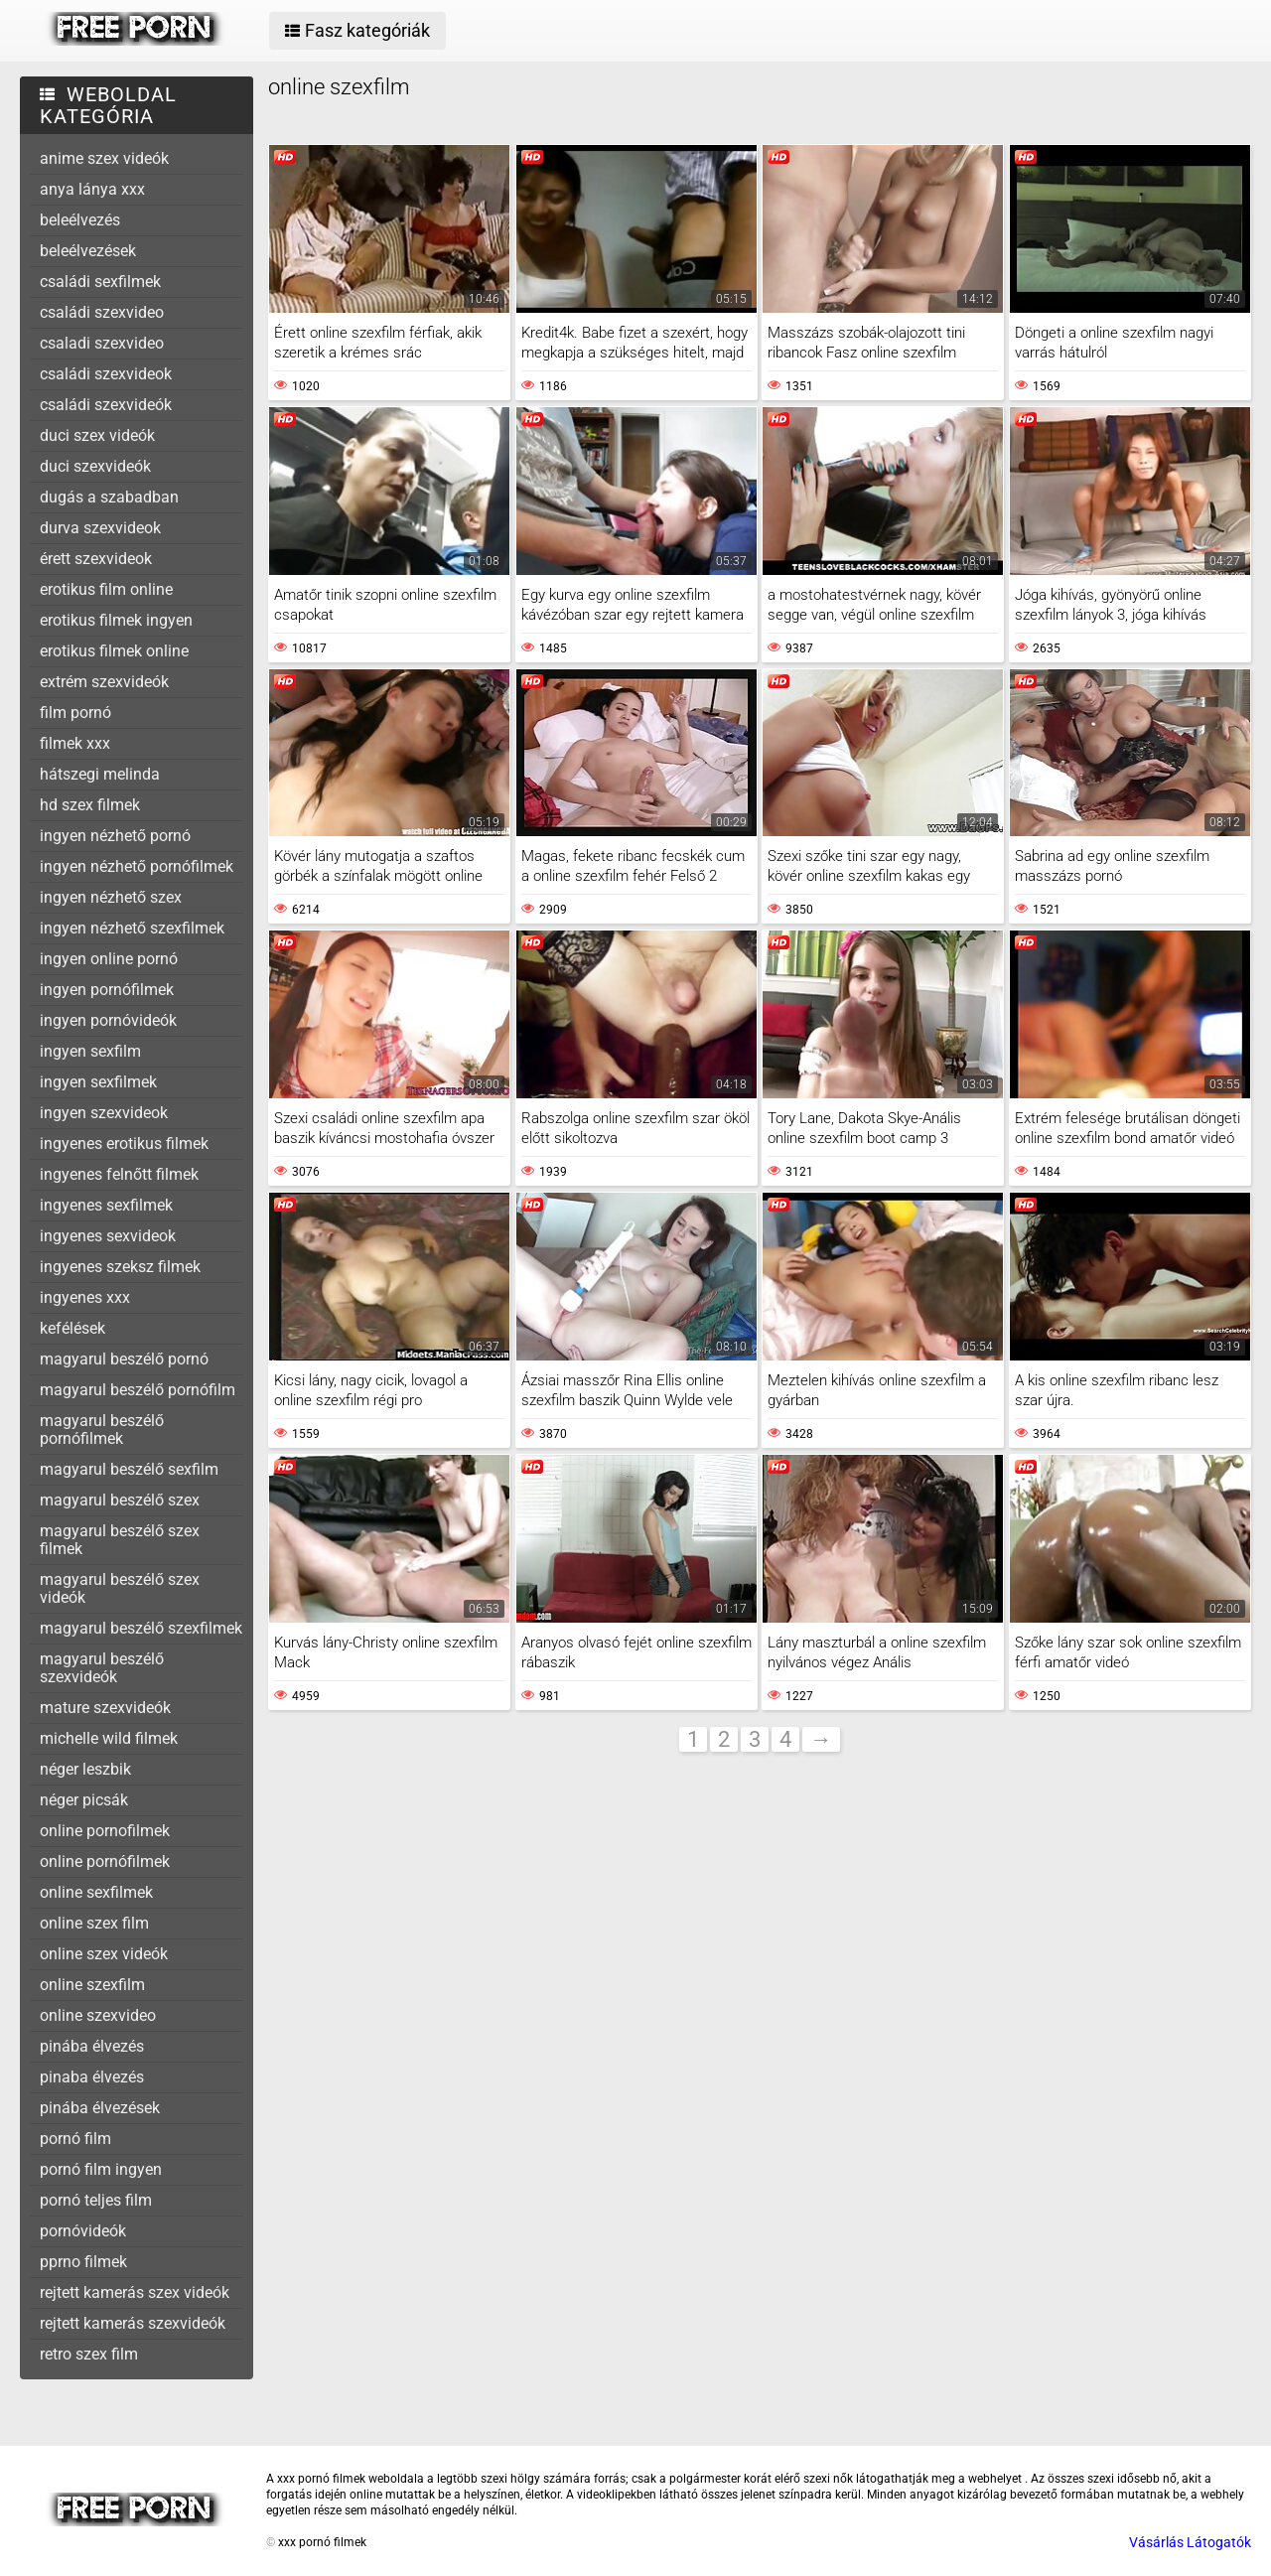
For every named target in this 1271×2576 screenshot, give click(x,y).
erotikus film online (106, 589)
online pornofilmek (105, 1830)
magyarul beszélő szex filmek (120, 1539)
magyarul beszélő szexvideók (102, 1667)
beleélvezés (80, 220)
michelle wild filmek (109, 1738)
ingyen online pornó (109, 958)
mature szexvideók (105, 1707)
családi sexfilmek (100, 281)
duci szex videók (97, 435)
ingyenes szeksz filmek (120, 1266)
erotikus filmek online (114, 651)
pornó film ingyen (101, 2169)
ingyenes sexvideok (108, 1235)
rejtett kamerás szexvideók (132, 2323)
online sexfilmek (96, 1892)
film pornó (75, 712)
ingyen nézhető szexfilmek (132, 928)
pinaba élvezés (92, 2077)
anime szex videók (104, 158)
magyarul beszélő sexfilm (129, 1469)
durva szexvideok (100, 527)
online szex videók (104, 1953)
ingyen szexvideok (104, 1112)
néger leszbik (85, 1769)
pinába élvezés (92, 2046)
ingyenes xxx (85, 1297)
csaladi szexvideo (102, 343)
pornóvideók (83, 2230)
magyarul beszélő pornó (124, 1359)
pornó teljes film (96, 2200)
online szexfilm (92, 1984)
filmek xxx (75, 743)
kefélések (72, 1328)
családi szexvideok (106, 373)
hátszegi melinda (100, 774)
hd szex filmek (90, 804)
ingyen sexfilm (90, 1051)
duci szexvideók (95, 466)
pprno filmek (83, 2261)
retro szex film (89, 2354)
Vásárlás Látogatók (1190, 2542)
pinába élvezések (100, 2107)
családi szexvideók (106, 404)
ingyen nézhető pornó (115, 835)
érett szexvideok (96, 558)
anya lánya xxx (92, 189)
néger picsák (84, 1799)
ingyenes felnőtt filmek (119, 1174)
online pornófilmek (105, 1861)
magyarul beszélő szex (120, 1500)
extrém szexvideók (104, 681)
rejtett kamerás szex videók (134, 2292)
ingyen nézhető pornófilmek (136, 866)
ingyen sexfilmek (98, 1082)
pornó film (75, 2138)
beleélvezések (88, 250)
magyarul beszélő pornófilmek (102, 1429)
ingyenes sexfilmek (106, 1205)
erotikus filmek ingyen (116, 620)
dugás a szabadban (109, 497)
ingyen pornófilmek (107, 989)
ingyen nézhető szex (111, 897)
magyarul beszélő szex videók (120, 1588)
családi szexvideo (102, 312)
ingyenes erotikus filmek (124, 1143)
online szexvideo (98, 2015)
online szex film (94, 1923)
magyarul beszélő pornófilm (137, 1389)
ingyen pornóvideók (108, 1020)
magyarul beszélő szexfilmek (141, 1628)
